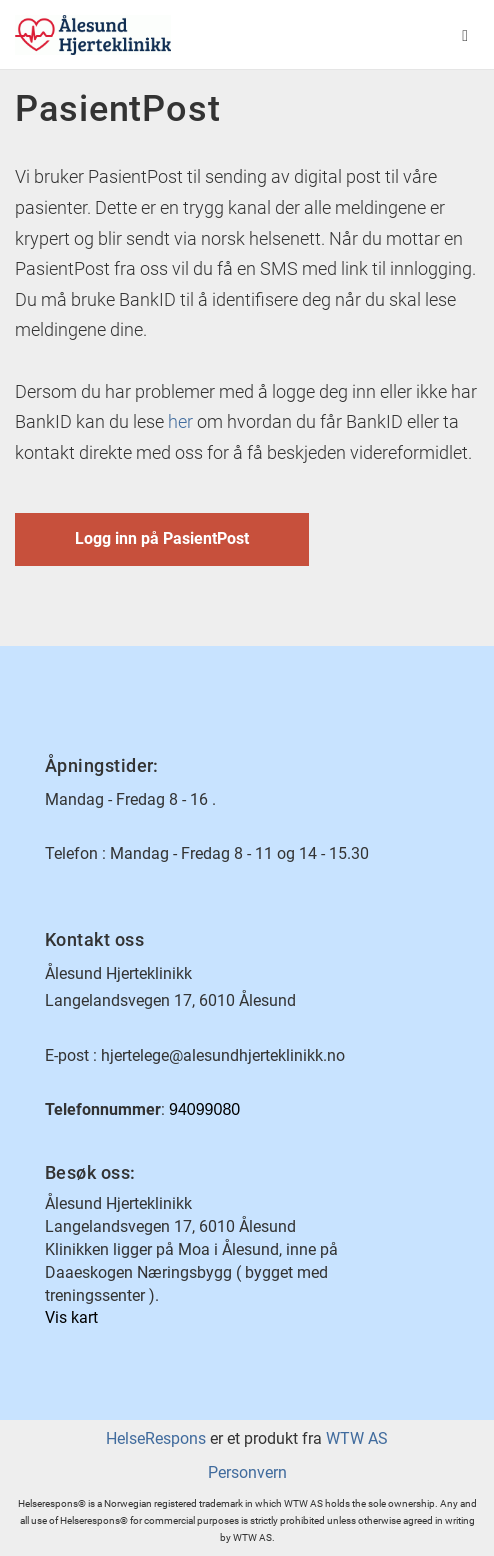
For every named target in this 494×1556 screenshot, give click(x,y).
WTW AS (357, 1438)
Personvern (247, 1472)
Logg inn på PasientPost (162, 538)
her (180, 421)
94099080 (204, 1109)
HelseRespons (156, 1438)
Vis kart (71, 1317)
